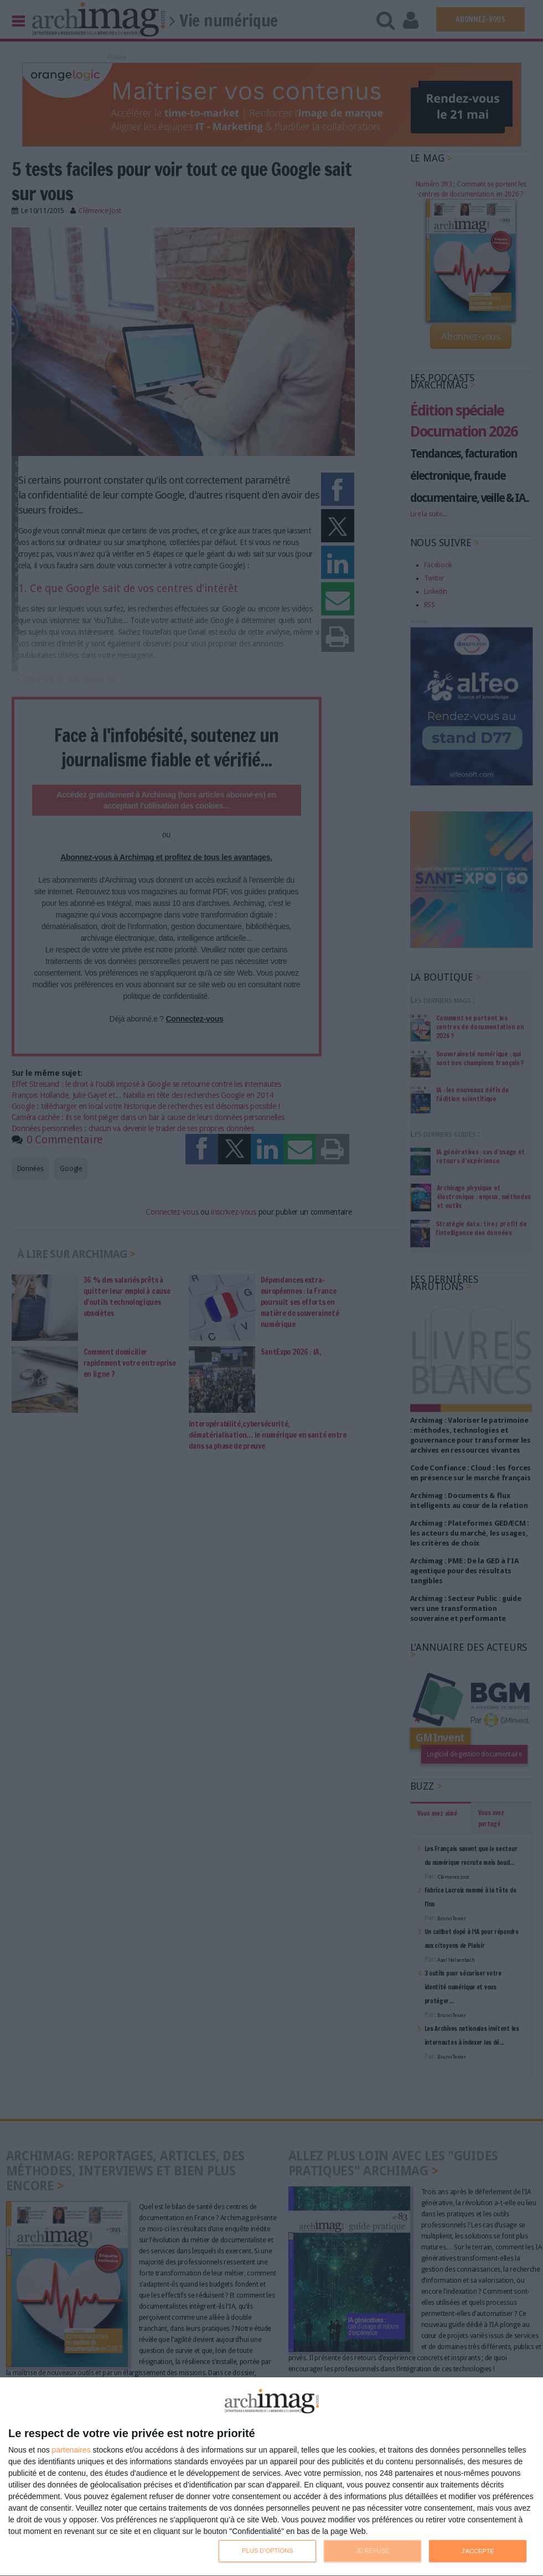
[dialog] (271, 2477)
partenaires (71, 2450)
